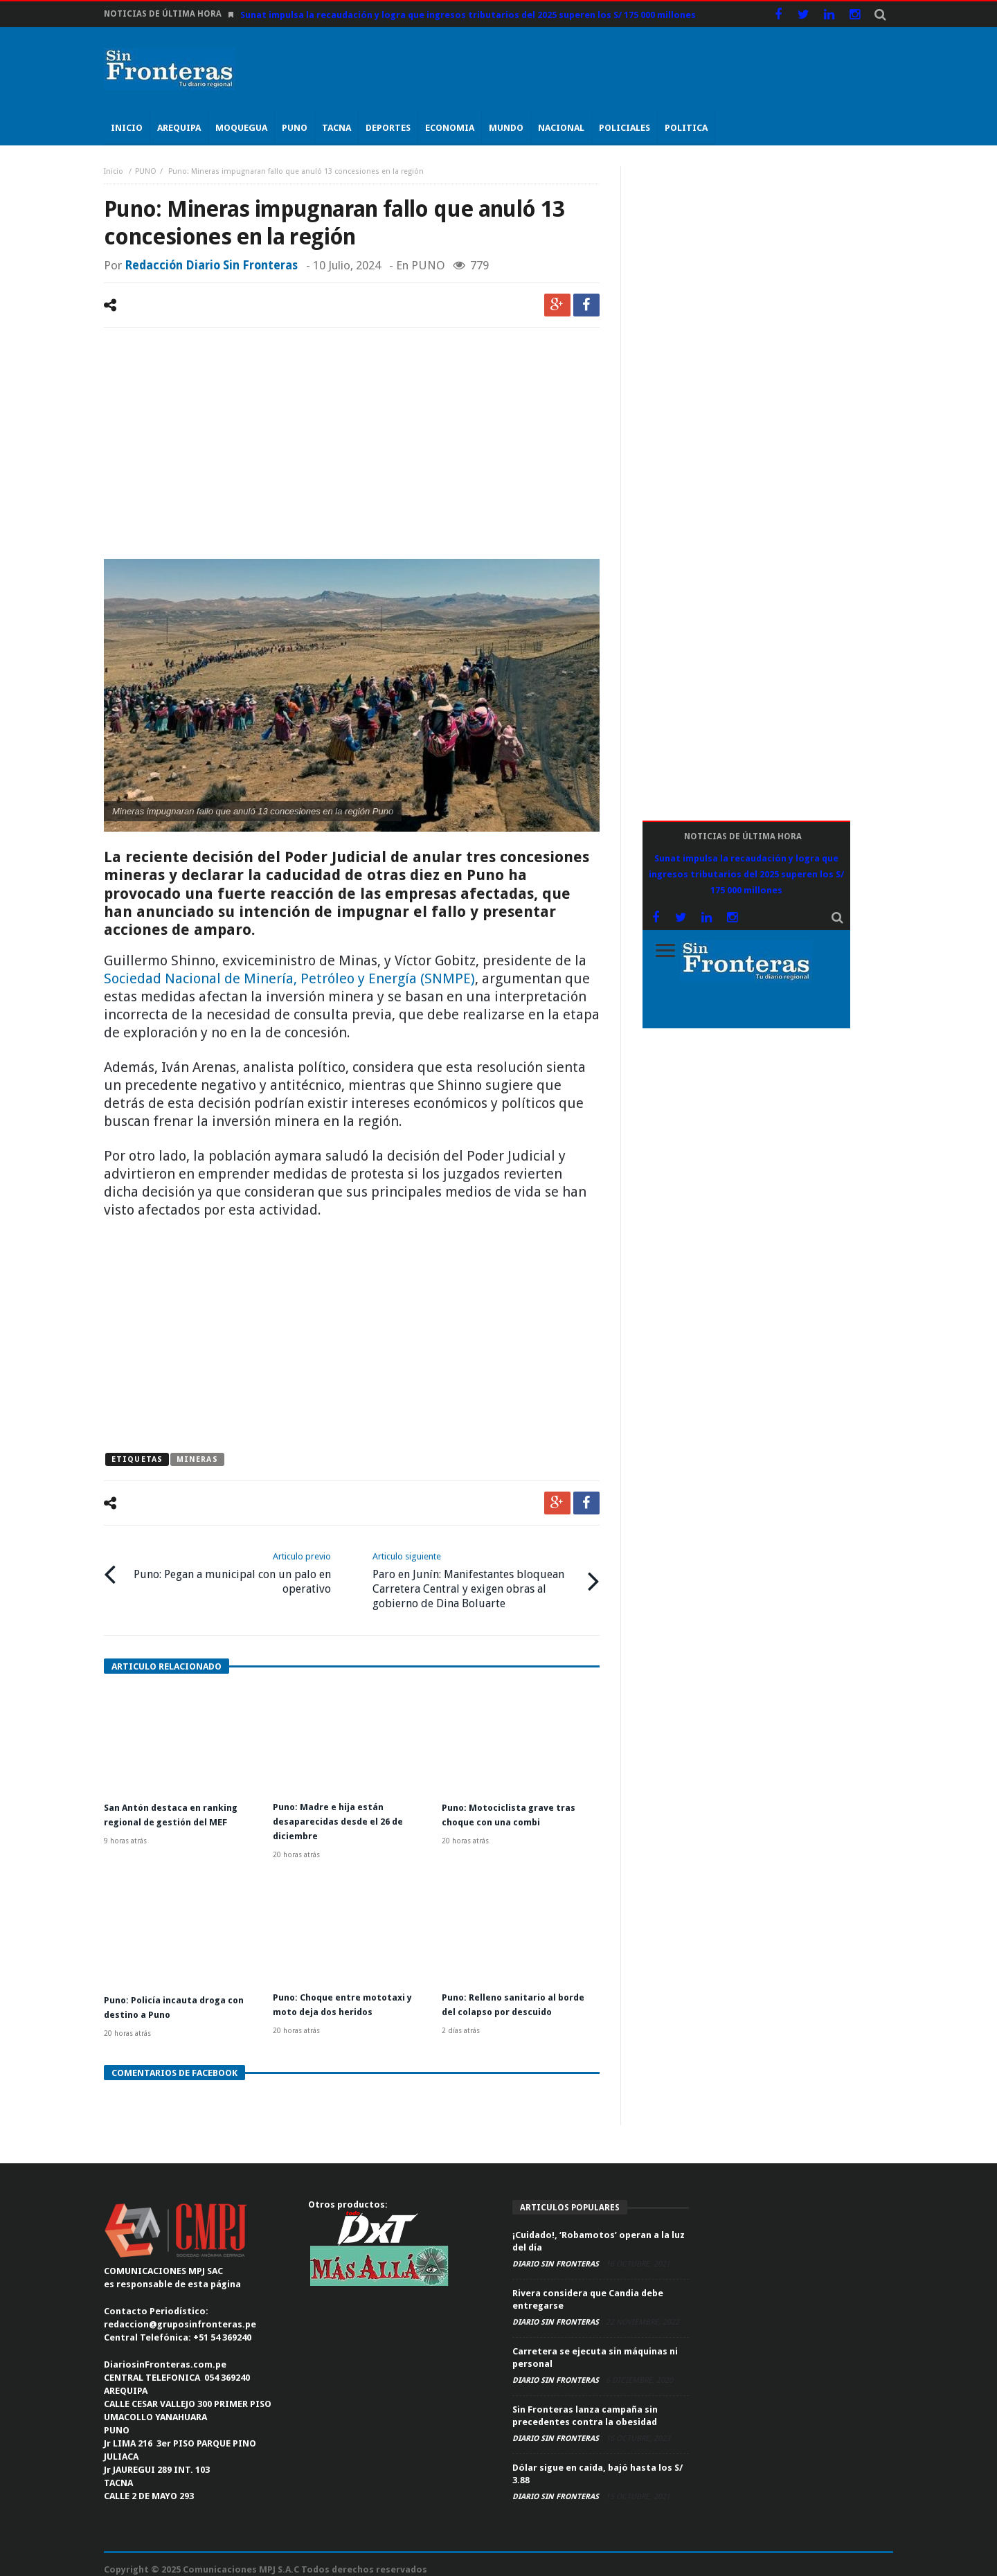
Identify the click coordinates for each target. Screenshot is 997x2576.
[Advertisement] (352, 445)
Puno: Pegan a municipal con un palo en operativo (229, 1568)
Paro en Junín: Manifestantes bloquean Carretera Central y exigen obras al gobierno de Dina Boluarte (474, 1576)
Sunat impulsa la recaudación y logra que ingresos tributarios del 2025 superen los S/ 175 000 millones (468, 15)
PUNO (145, 171)
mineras (197, 1459)
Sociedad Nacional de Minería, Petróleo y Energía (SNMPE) (289, 978)
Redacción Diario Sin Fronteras (211, 265)
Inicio (114, 171)
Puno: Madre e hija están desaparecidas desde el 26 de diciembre (344, 1813)
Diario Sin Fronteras (556, 2253)
